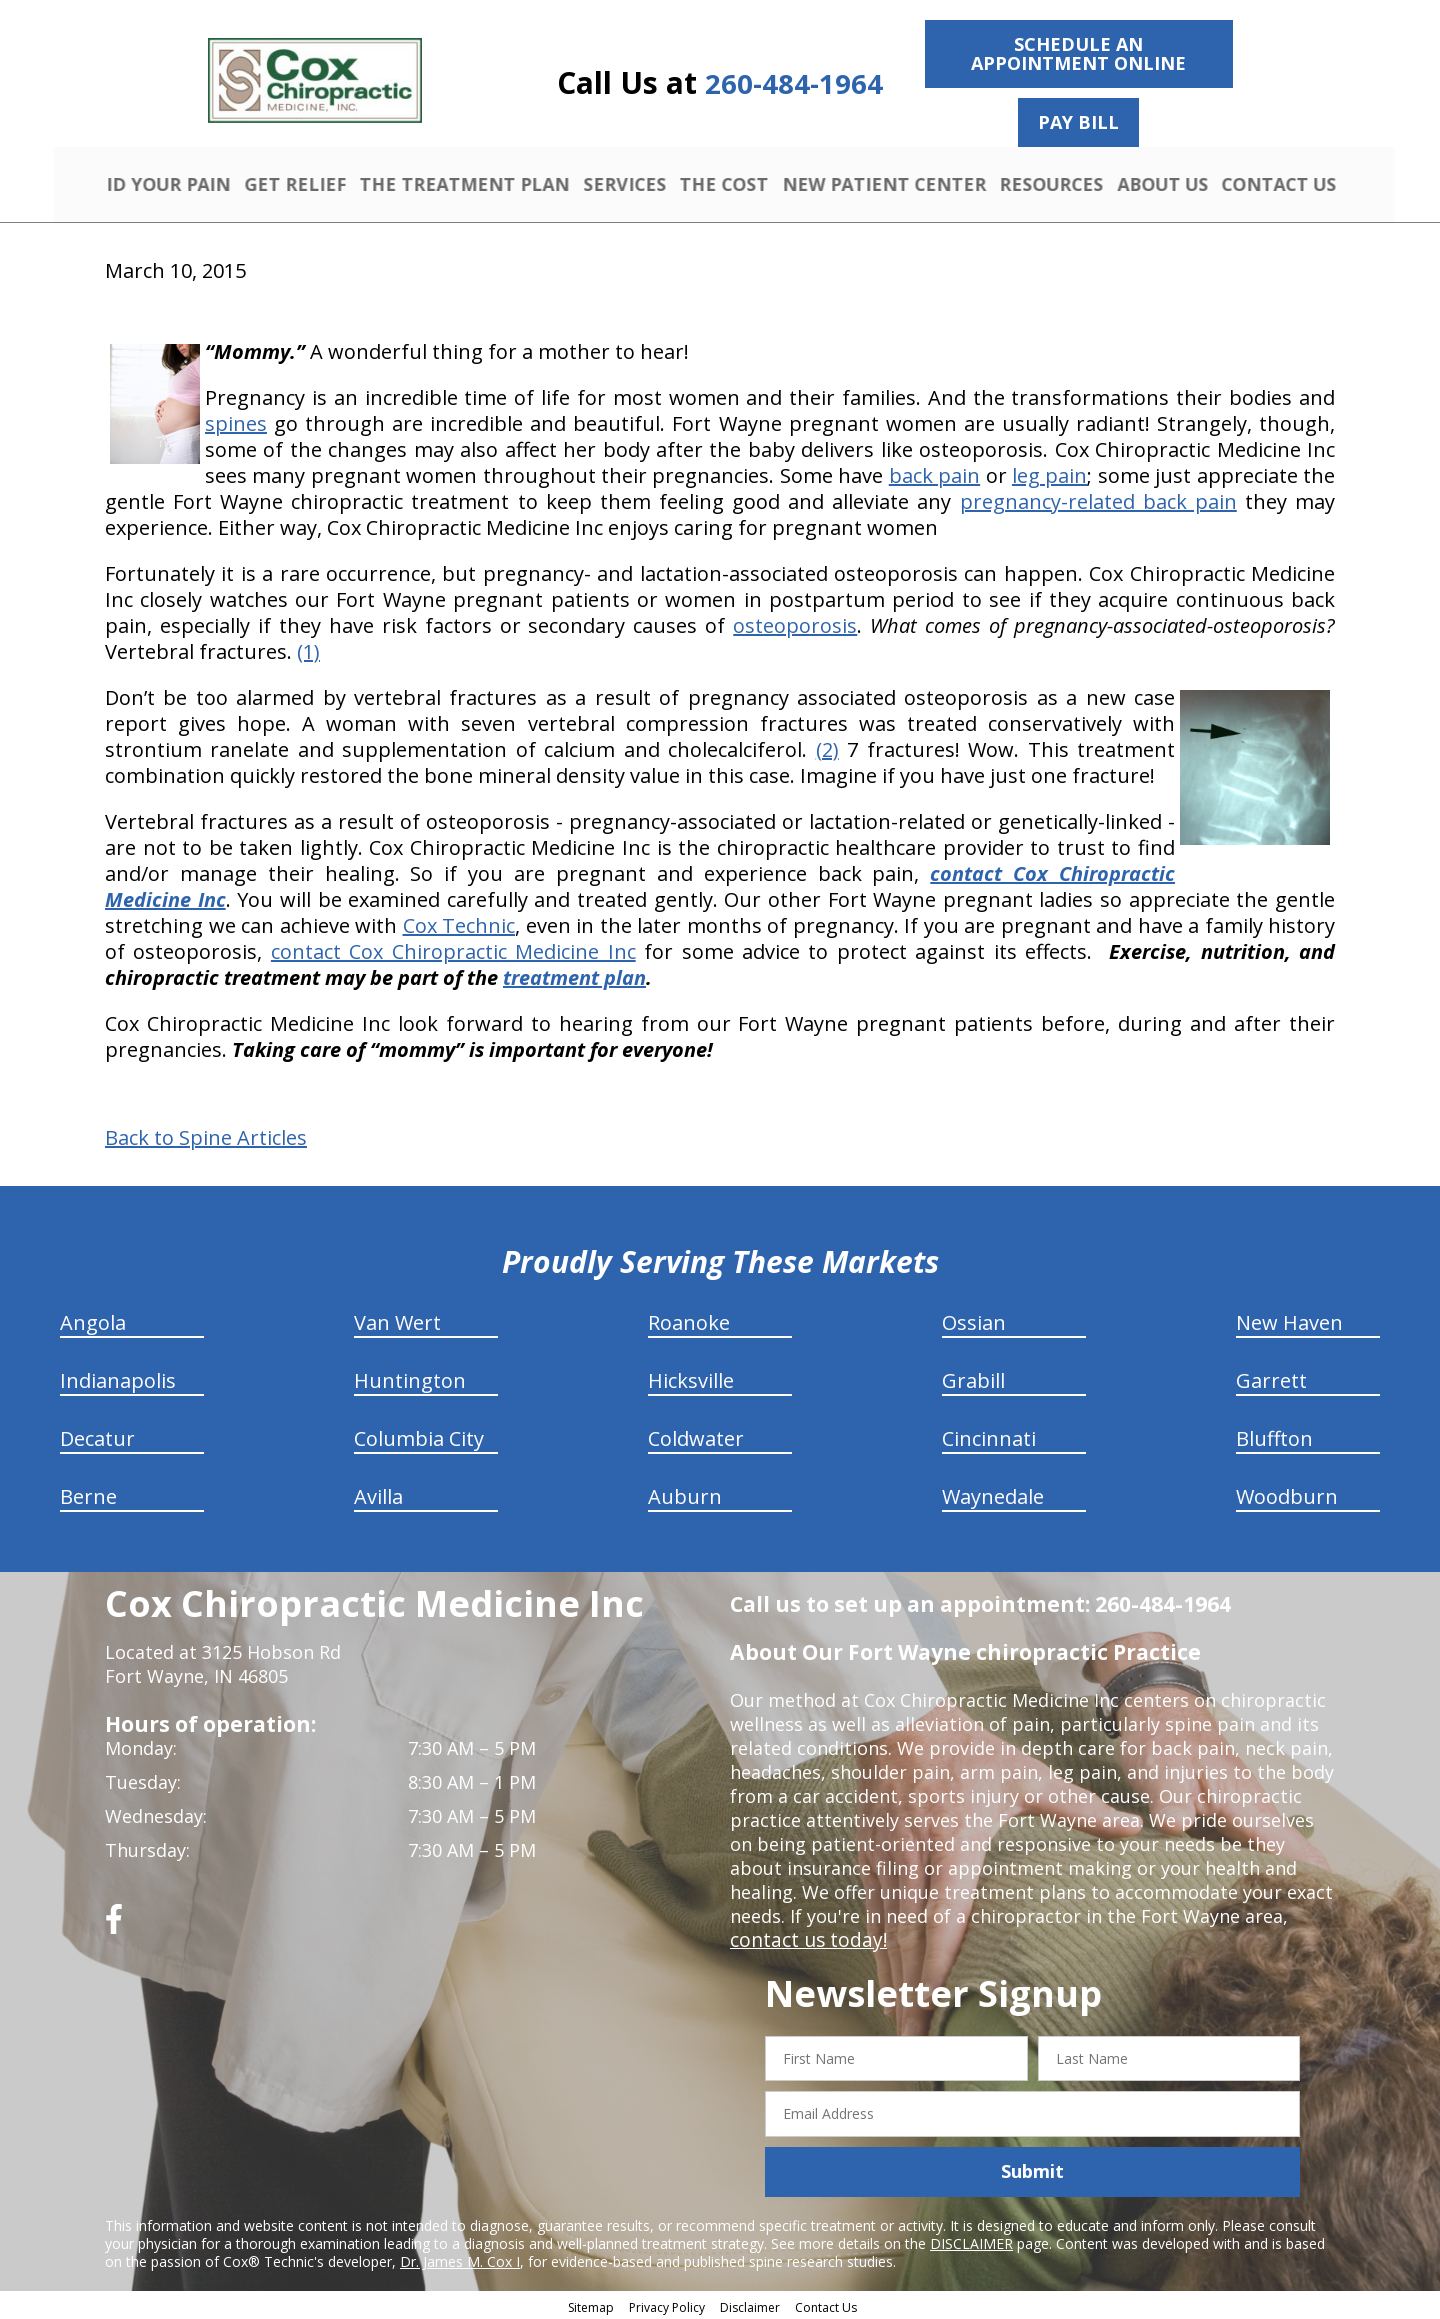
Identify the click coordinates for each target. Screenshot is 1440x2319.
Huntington (410, 1377)
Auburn (685, 1493)
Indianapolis (118, 1377)
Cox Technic (459, 922)
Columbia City (419, 1435)
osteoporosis (795, 622)
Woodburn (1287, 1493)
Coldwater (696, 1435)
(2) (827, 746)
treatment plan (574, 974)
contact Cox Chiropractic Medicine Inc (453, 948)
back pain (934, 472)
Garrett (1271, 1377)
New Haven (1289, 1319)
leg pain (1049, 472)
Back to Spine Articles (206, 1135)
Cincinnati (989, 1435)
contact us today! (804, 1937)
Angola (93, 1319)
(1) (308, 648)
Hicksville (691, 1377)
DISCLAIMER (971, 2240)
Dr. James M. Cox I (460, 2258)
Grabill (973, 1377)
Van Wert (397, 1319)
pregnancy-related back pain (1098, 498)
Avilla (378, 1493)
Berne (88, 1493)
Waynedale (993, 1493)
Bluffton (1274, 1435)
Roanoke (689, 1319)
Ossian (974, 1319)
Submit (1032, 2169)
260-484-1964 (794, 83)
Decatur (97, 1435)
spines (236, 420)
